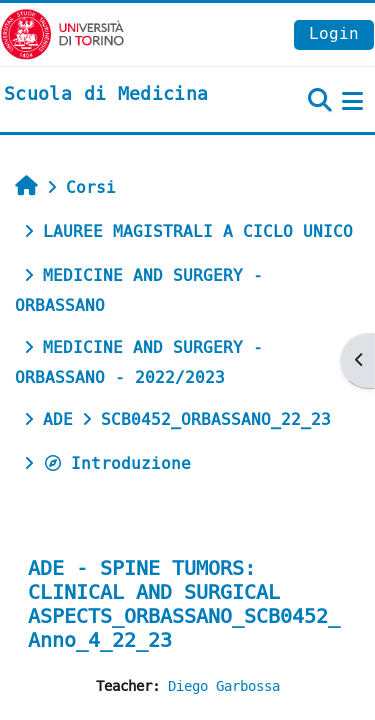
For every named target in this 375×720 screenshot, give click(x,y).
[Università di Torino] (62, 33)
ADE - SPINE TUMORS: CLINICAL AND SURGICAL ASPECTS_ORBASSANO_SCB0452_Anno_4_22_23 (184, 604)
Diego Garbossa (224, 686)
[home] (106, 95)
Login (334, 33)
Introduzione (117, 463)
